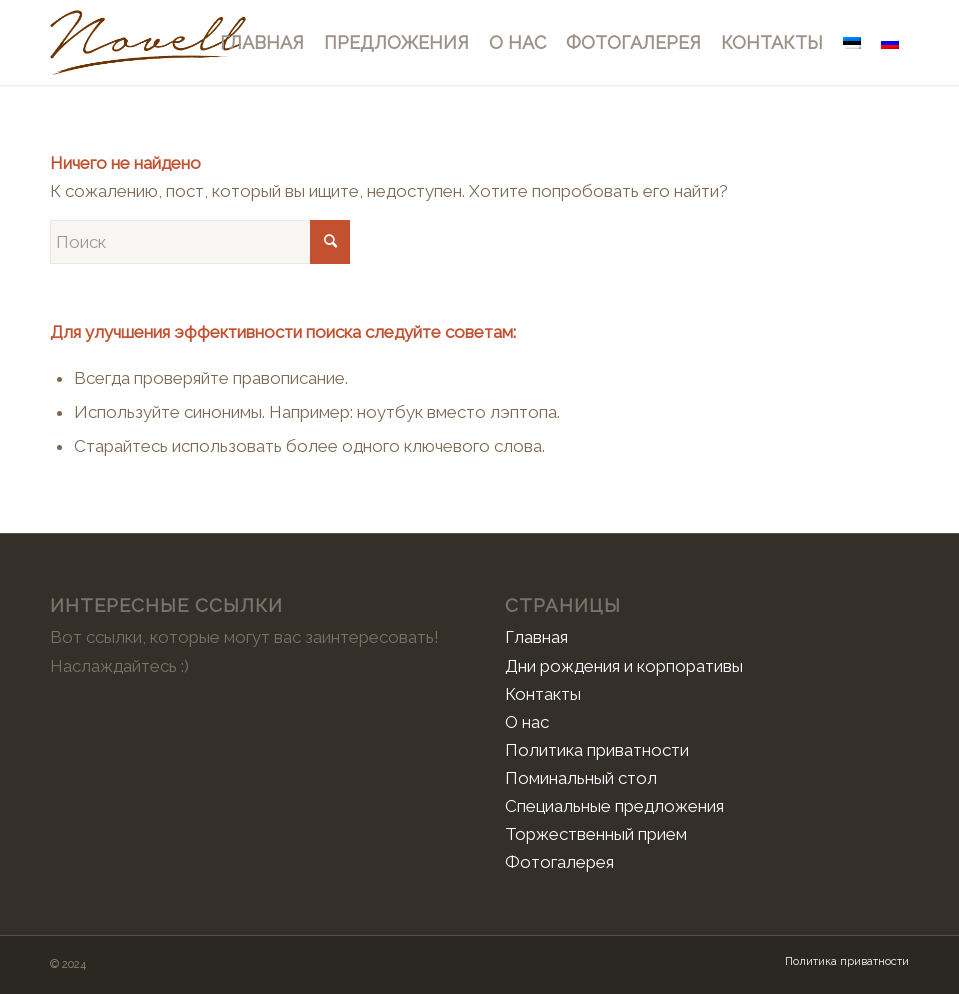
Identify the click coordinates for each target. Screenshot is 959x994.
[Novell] (148, 42)
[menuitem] (262, 42)
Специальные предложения (614, 806)
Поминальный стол (581, 778)
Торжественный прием (596, 834)
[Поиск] (200, 242)
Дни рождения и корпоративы (624, 666)
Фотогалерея (559, 862)
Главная (536, 637)
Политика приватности (597, 750)
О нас (527, 722)
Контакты (543, 694)
